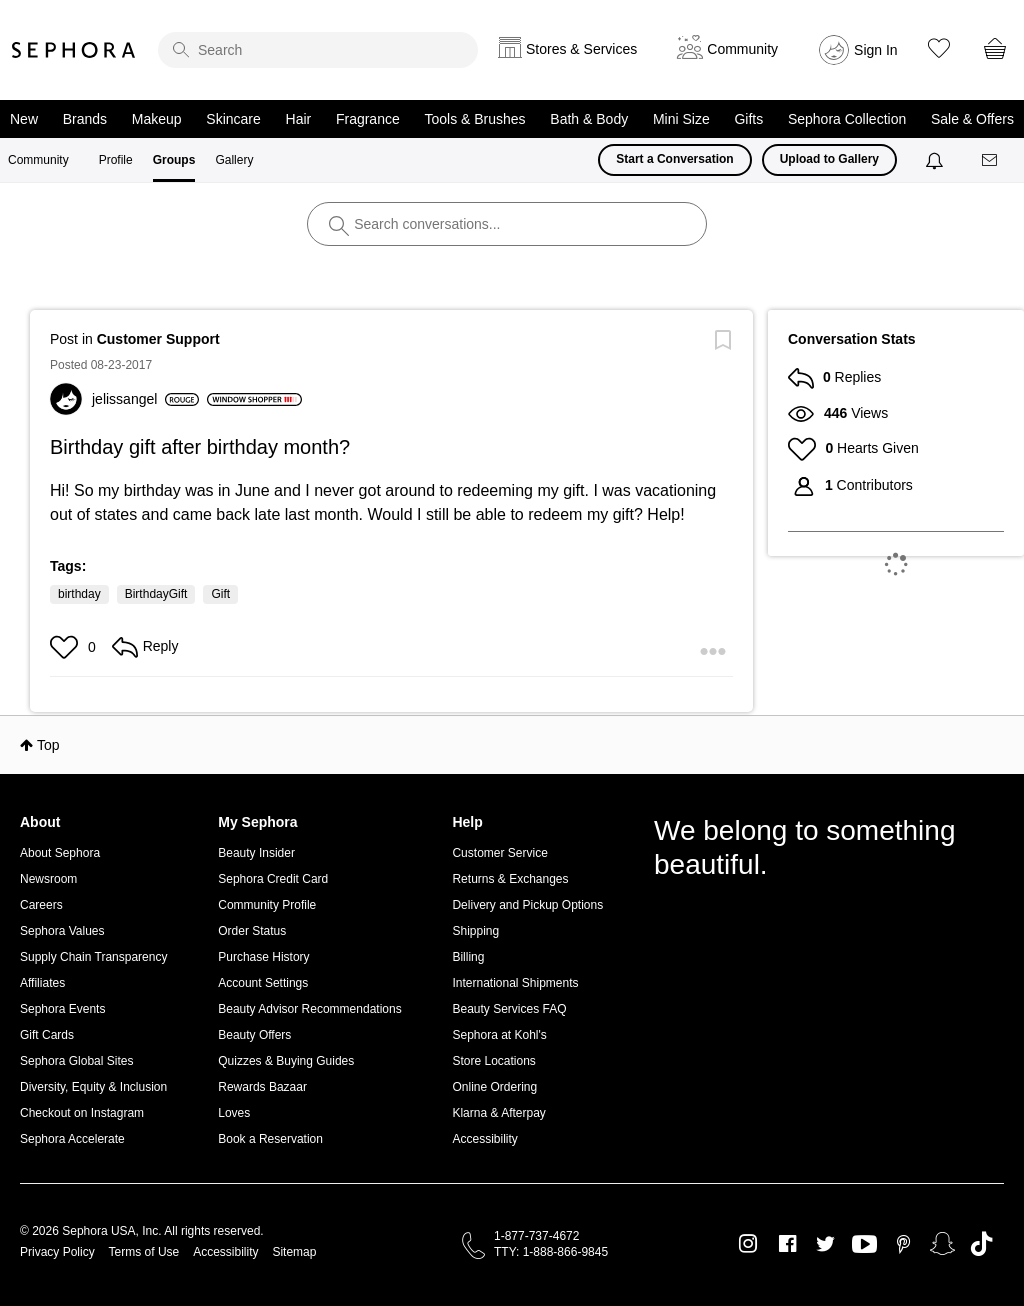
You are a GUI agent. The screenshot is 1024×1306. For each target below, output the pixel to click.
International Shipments (515, 983)
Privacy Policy (57, 1252)
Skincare (233, 119)
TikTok (981, 1244)
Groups (174, 160)
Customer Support (158, 339)
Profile (116, 160)
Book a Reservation (270, 1139)
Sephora (74, 50)
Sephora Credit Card (273, 879)
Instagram (748, 1244)
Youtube (864, 1245)
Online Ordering (494, 1087)
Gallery (234, 160)
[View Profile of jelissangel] (145, 399)
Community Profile (267, 905)
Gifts (748, 119)
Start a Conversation (674, 159)
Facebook (787, 1244)
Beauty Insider (256, 853)
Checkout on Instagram (82, 1113)
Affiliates (42, 983)
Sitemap (294, 1252)
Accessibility (484, 1139)
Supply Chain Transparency (93, 957)
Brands (85, 119)
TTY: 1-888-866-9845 (551, 1252)
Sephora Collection (847, 119)
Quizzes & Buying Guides (286, 1061)
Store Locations (493, 1061)
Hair (299, 119)
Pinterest (903, 1244)
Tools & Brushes (474, 119)
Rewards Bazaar (262, 1087)
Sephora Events (62, 1009)
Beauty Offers (254, 1035)
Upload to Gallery (829, 159)
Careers (41, 905)
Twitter (825, 1244)
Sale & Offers (972, 119)
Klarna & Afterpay (498, 1113)
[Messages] (991, 160)
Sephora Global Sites (76, 1061)
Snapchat (942, 1244)
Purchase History (263, 957)
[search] (318, 50)
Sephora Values (62, 931)
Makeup (157, 119)
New (24, 119)
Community (38, 160)
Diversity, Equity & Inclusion (93, 1087)
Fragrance (368, 119)
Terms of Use (144, 1252)
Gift (220, 594)
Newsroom (48, 879)
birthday (79, 594)
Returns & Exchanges (510, 879)
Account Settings (263, 983)
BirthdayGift (156, 594)
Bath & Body (589, 119)
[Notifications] (936, 160)
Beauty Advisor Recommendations (309, 1009)
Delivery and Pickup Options (527, 905)
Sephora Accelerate (72, 1139)
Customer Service (499, 853)
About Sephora (60, 853)
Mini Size (681, 119)
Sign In (876, 50)
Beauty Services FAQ (509, 1009)
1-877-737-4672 (536, 1236)
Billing (468, 957)
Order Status (252, 931)
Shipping (475, 931)
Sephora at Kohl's (499, 1035)
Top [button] (48, 745)
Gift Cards (47, 1035)
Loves (234, 1113)
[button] (66, 647)
